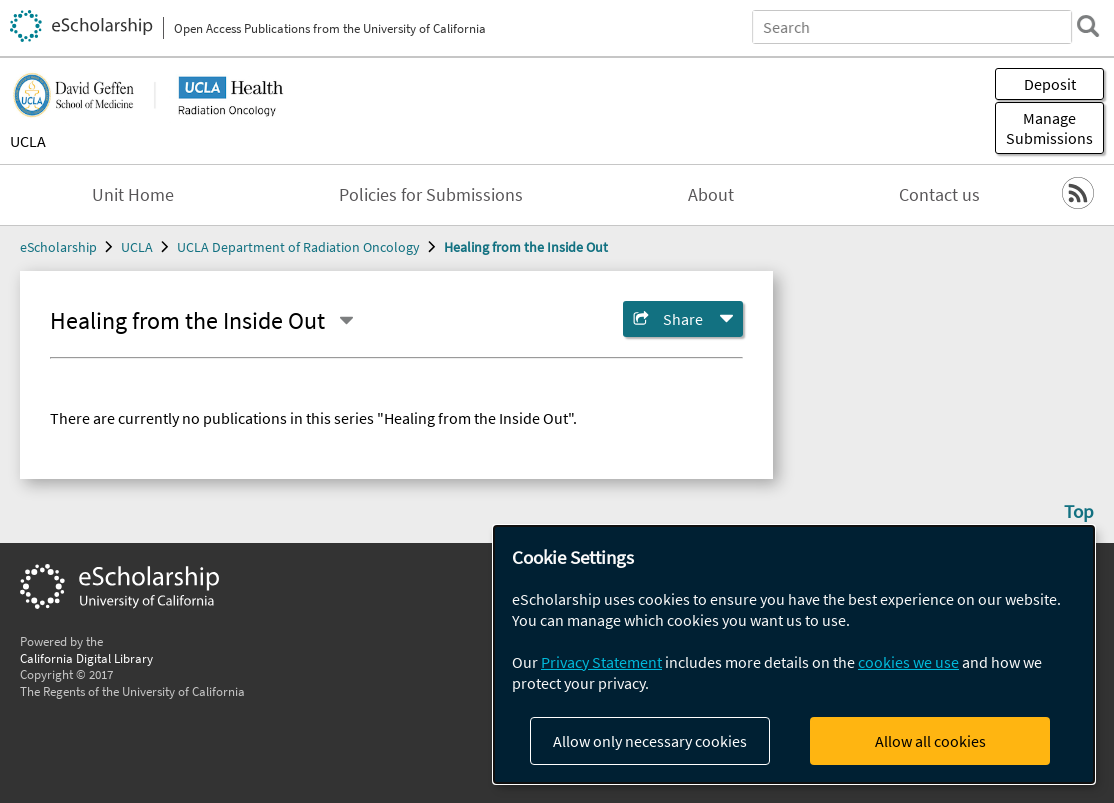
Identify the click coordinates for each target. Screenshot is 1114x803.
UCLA (28, 141)
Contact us (939, 195)
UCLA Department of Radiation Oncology (298, 247)
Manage (1049, 128)
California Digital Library (86, 658)
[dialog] (794, 654)
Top (1079, 511)
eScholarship (58, 247)
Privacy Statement (601, 662)
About (711, 195)
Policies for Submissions (431, 195)
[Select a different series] (346, 321)
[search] (1088, 26)
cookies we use (908, 662)
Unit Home (133, 195)
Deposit (1050, 84)
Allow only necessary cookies (650, 741)
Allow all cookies (930, 741)
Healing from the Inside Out (526, 247)
